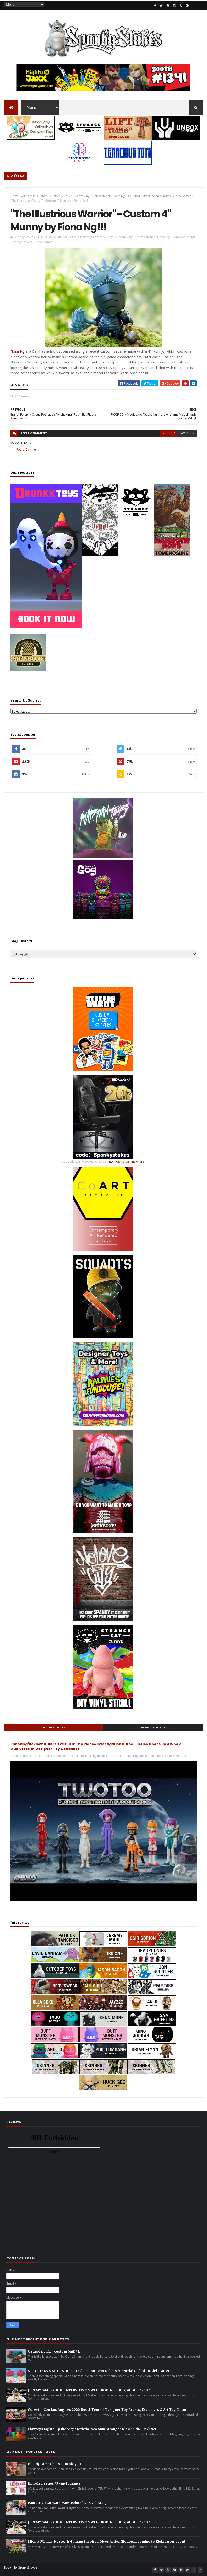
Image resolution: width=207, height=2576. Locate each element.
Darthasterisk (101, 196)
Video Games (182, 196)
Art (23, 196)
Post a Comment (27, 449)
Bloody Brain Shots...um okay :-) (54, 2464)
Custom (42, 196)
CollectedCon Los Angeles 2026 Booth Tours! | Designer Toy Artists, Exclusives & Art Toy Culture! (108, 2410)
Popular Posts (153, 1727)
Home (14, 196)
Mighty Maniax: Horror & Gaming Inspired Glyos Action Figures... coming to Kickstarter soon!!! (107, 2542)
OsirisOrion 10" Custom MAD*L (54, 2352)
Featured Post (54, 1727)
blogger (168, 433)
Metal (146, 196)
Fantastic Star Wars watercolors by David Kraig (67, 2503)
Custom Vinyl (81, 196)
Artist (31, 196)
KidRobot (133, 196)
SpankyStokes (161, 196)
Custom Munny (60, 196)
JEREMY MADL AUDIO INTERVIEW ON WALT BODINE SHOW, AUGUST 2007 (89, 2390)
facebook (187, 433)
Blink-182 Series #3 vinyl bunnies (54, 2483)
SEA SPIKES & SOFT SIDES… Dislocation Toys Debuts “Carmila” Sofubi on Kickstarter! (99, 2371)
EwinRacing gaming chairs (127, 1161)
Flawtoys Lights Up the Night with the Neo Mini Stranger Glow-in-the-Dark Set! (92, 2429)
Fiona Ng (119, 196)
